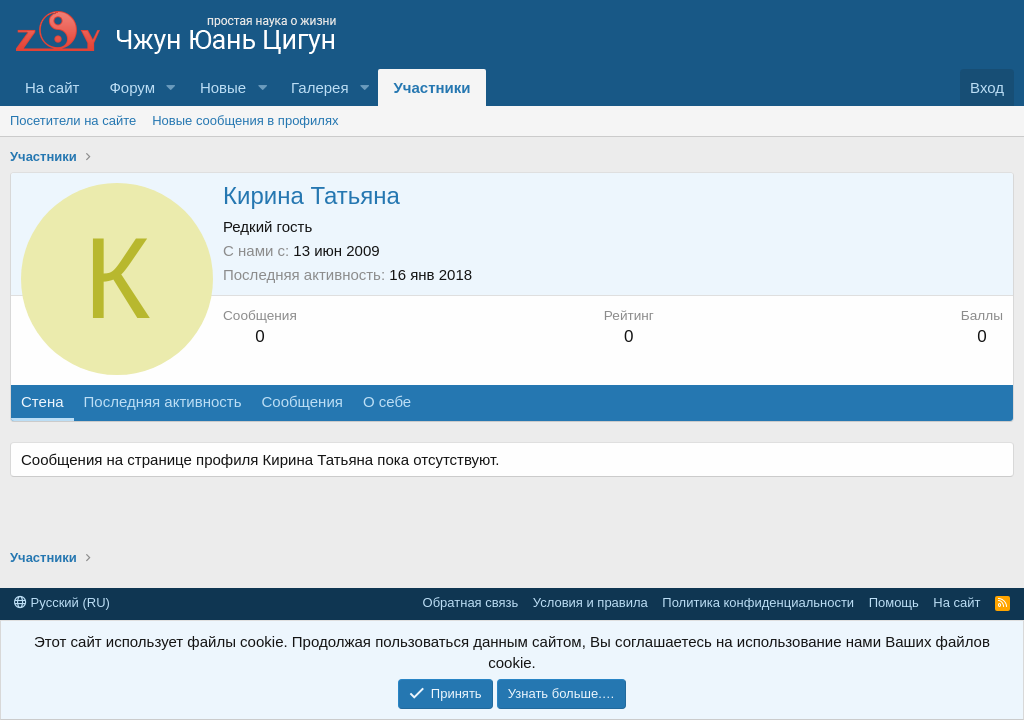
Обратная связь (471, 602)
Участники (431, 87)
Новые (223, 87)
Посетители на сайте (73, 120)
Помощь (894, 602)
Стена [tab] (42, 401)
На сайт (52, 87)
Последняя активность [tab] (163, 401)
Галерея (320, 87)
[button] (171, 87)
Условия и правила (590, 602)
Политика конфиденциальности (758, 602)
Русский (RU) (62, 602)
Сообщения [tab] (301, 401)
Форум (132, 87)
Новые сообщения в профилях (245, 120)
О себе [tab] (387, 401)
